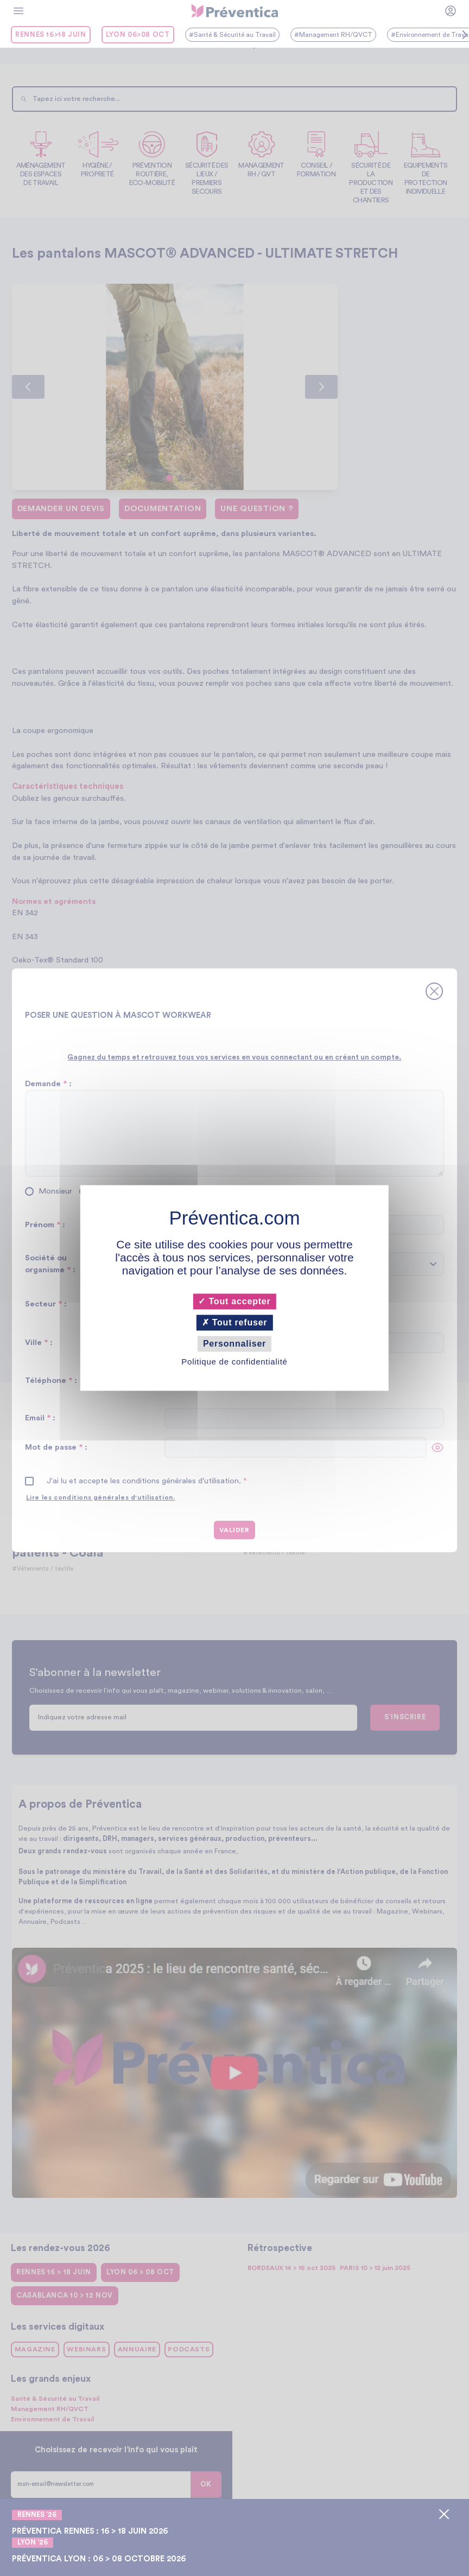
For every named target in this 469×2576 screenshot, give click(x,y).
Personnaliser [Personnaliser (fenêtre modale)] (234, 1343)
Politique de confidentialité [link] (234, 1362)
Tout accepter (234, 1301)
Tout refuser (235, 1322)
